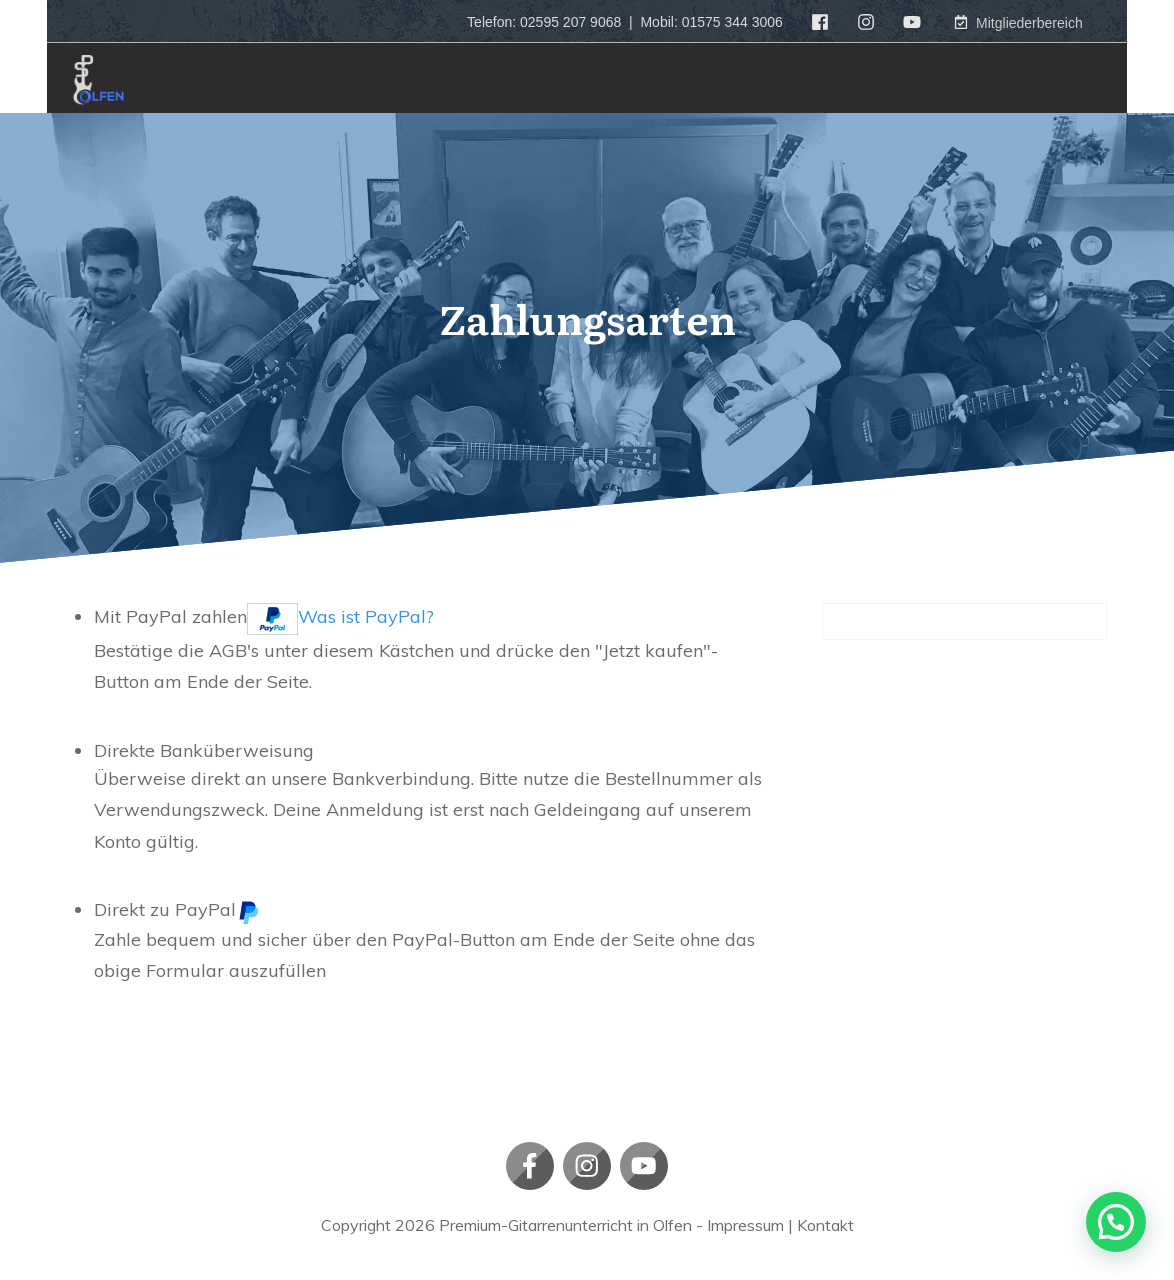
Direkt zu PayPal (177, 909)
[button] (1116, 1222)
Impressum (745, 1225)
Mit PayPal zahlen (264, 616)
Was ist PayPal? (366, 616)
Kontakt (825, 1225)
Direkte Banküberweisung (204, 750)
